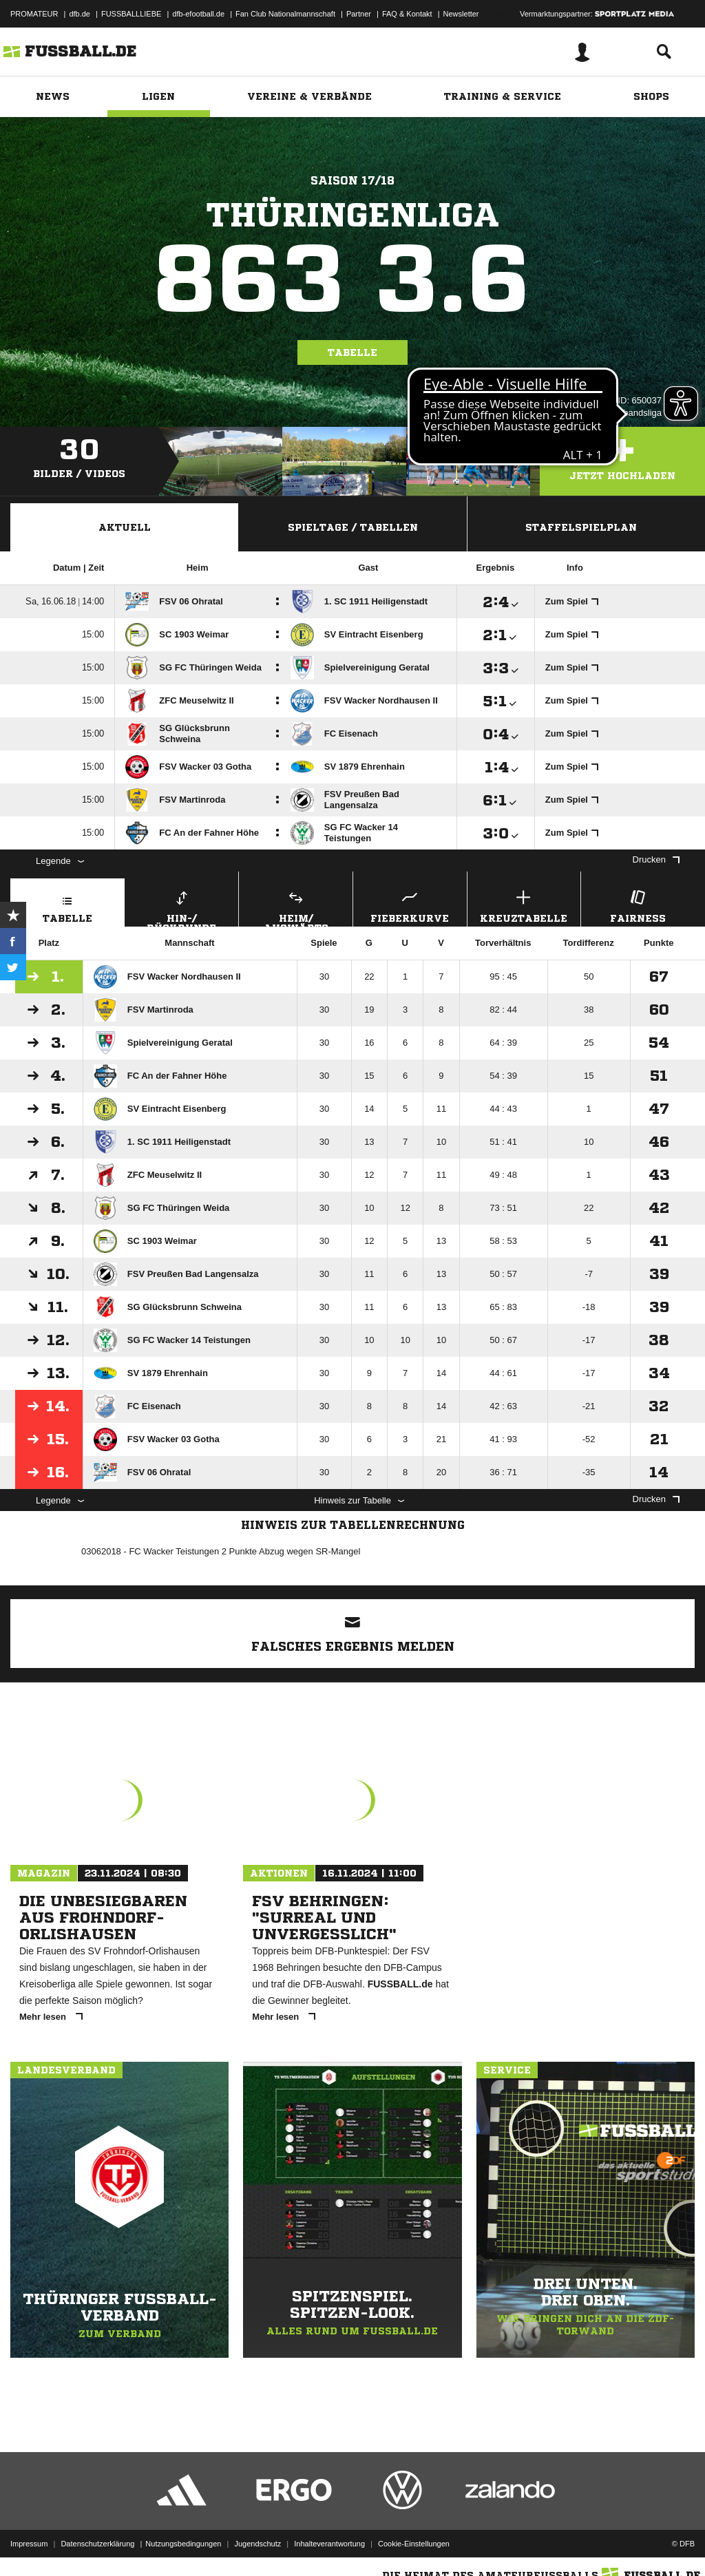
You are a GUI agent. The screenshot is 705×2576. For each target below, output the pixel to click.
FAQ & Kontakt (407, 14)
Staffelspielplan (581, 527)
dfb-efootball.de (198, 14)
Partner (358, 14)
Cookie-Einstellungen (414, 2544)
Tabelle (352, 352)
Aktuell (124, 527)
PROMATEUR (34, 14)
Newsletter (461, 14)
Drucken (656, 859)
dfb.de (79, 14)
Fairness (638, 905)
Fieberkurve (410, 905)
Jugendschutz (257, 2544)
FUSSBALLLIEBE (131, 14)
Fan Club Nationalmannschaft (285, 14)
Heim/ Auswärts (296, 907)
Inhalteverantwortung (329, 2544)
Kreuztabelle (524, 905)
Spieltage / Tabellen (353, 527)
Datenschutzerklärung (97, 2544)
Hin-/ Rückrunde (182, 907)
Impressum (29, 2544)
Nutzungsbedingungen (183, 2544)
